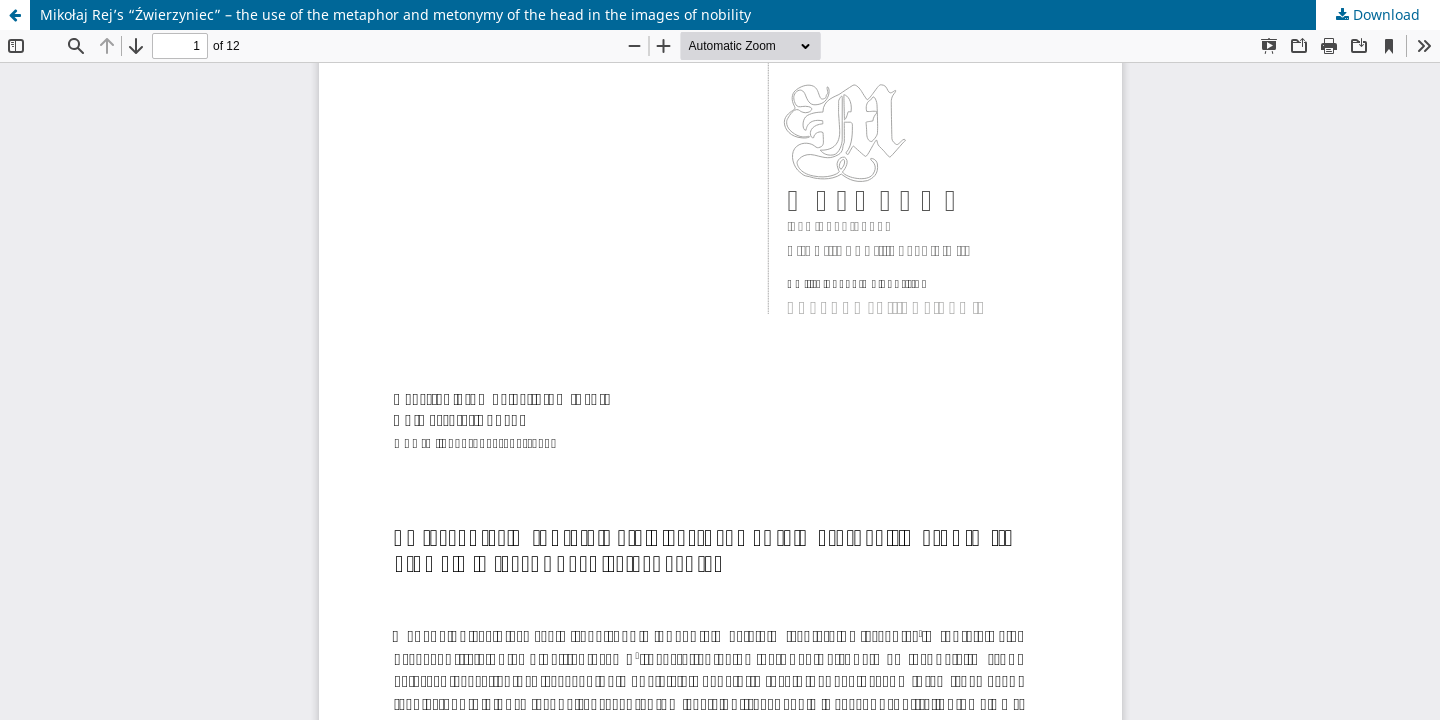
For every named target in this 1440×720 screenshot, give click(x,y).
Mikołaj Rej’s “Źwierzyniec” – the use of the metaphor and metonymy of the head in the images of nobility (395, 14)
